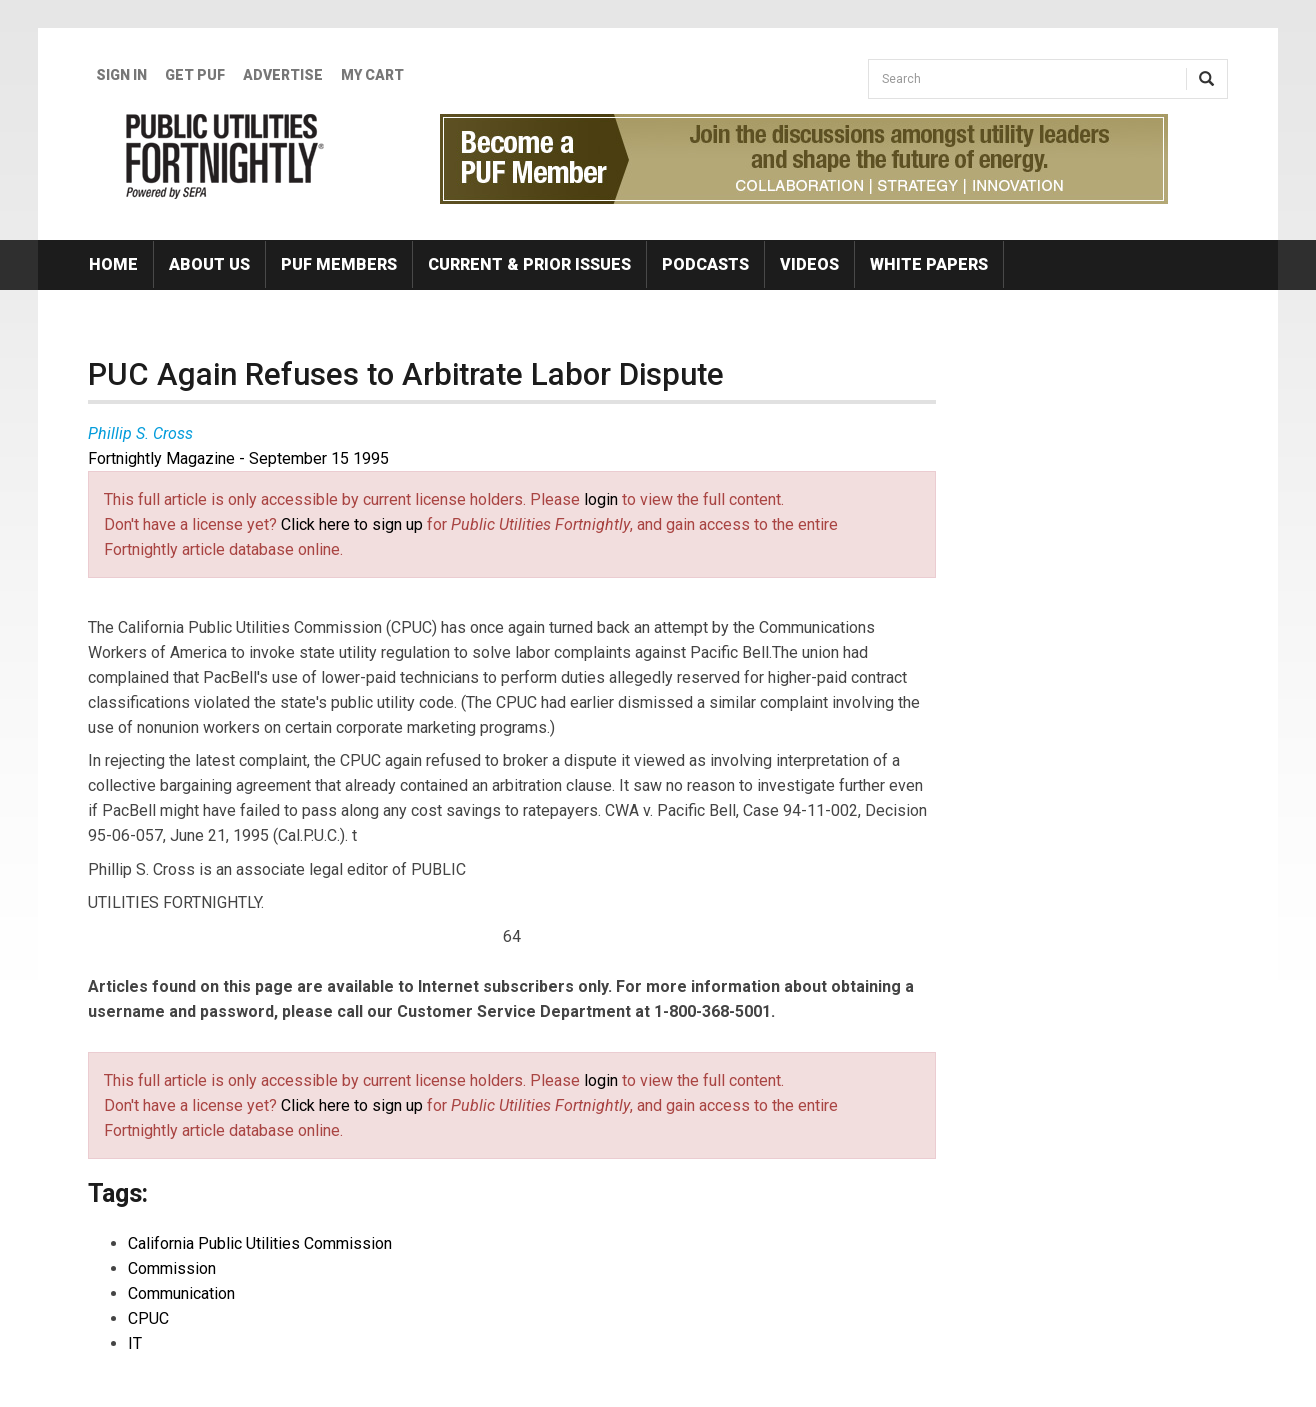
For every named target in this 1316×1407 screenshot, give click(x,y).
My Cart (372, 75)
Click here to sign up (352, 524)
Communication (181, 1293)
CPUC (148, 1318)
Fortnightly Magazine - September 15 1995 (238, 458)
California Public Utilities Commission (260, 1243)
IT (135, 1343)
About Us (209, 264)
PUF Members (339, 264)
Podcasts (705, 264)
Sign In (121, 75)
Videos (809, 264)
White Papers (929, 264)
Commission (172, 1268)
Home (113, 264)
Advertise (283, 75)
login (601, 499)
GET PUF (195, 75)
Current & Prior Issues (529, 264)
